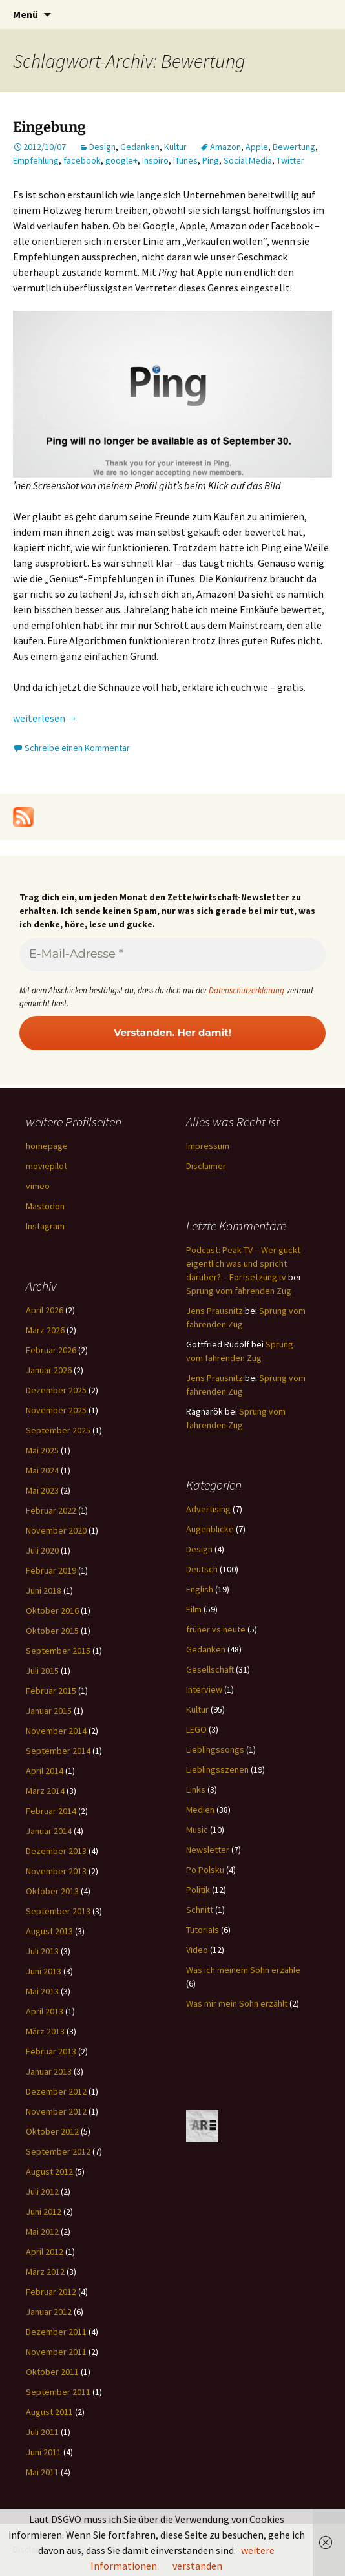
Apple (257, 147)
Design (102, 147)
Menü (25, 14)
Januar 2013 (49, 2071)
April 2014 (44, 1771)
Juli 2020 (42, 1550)
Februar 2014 (51, 1811)
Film (194, 1609)
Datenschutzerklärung (246, 990)
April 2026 (44, 1310)
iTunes (185, 160)
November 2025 (56, 1410)
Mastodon (45, 1206)
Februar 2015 (51, 1690)
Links (195, 1789)
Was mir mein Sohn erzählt (237, 2003)
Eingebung (49, 127)
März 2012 (45, 2271)
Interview (204, 1689)
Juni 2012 (43, 2211)
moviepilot (46, 1166)
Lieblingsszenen (217, 1769)
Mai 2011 (42, 2472)
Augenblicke (210, 1529)
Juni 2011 (43, 2452)
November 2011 (56, 2352)
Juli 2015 (42, 1670)
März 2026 (45, 1330)
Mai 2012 (42, 2231)
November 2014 (56, 1731)
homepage (47, 1146)
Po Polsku (205, 1869)
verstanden (197, 2565)
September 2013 (58, 1911)
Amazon (225, 147)
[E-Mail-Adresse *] (172, 955)
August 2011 (49, 2412)
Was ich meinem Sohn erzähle (243, 1970)
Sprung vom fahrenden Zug (238, 1290)
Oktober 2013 (52, 1891)
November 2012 (56, 2111)
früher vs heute (216, 1629)
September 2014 (58, 1751)
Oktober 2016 (52, 1610)
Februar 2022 (51, 1510)
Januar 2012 (49, 2311)
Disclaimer (206, 1166)
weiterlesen (45, 718)
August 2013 (49, 1931)
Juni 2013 (43, 1971)
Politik (198, 1889)
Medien (200, 1809)
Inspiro (155, 160)
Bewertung (294, 147)
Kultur (175, 147)
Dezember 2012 (56, 2091)
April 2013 (44, 2011)
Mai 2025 (42, 1450)
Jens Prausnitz (214, 1310)
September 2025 (58, 1430)
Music (197, 1829)
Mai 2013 (42, 1991)
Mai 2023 (42, 1490)
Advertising (208, 1509)
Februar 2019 (51, 1570)
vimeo (38, 1186)
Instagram (45, 1226)
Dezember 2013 (56, 1851)
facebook (82, 160)
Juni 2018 (43, 1590)
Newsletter (207, 1849)
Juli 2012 (42, 2191)
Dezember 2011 (56, 2332)
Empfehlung (36, 160)
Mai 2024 (42, 1470)
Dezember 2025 (56, 1390)
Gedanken (140, 147)
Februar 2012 (51, 2291)
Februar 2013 (51, 2051)
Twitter (290, 160)
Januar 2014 (49, 1831)
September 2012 (58, 2151)
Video (197, 1950)
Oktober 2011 (52, 2372)
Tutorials (202, 1930)
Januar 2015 (49, 1710)
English (199, 1589)
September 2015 (58, 1650)
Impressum (207, 1146)
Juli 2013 (42, 1951)
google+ (121, 160)
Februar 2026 (51, 1350)
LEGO (196, 1729)
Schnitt (199, 1910)
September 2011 (58, 2392)
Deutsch (202, 1569)
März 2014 (45, 1791)
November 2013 (56, 1871)
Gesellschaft (210, 1669)
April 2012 (44, 2251)
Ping (210, 160)
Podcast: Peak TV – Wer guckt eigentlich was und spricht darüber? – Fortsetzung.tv (243, 1263)
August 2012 (49, 2171)
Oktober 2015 (52, 1630)
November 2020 (56, 1530)
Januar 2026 (49, 1370)
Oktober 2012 (52, 2131)
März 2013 (45, 2031)
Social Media (248, 160)
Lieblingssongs (215, 1749)
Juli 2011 (42, 2432)
